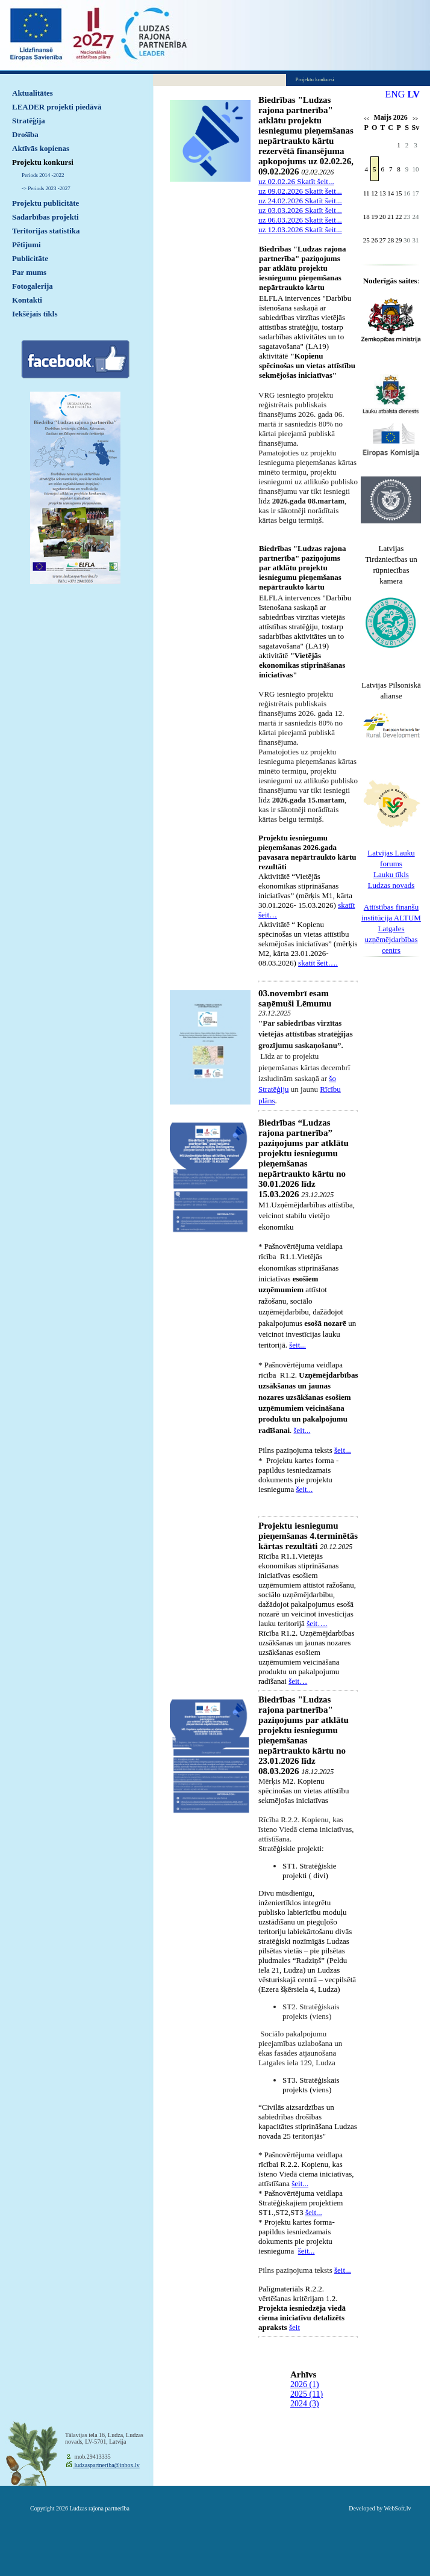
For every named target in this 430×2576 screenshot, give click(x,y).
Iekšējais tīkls (34, 313)
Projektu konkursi (42, 162)
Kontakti (27, 299)
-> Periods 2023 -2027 (46, 188)
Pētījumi (26, 244)
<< (366, 119)
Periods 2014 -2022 (43, 175)
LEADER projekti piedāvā (57, 106)
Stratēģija (28, 120)
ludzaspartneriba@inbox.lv (106, 2465)
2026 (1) (304, 2384)
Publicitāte (30, 258)
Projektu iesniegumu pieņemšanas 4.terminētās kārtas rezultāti (308, 1536)
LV (413, 94)
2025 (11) (306, 2394)
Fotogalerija (32, 286)
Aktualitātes (32, 92)
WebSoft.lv (397, 2508)
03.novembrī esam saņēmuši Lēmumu (294, 998)
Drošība (25, 134)
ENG (395, 94)
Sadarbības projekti (45, 216)
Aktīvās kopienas (40, 148)
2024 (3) (304, 2403)
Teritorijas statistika (46, 230)
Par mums (29, 272)
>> (415, 119)
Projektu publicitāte (45, 203)
